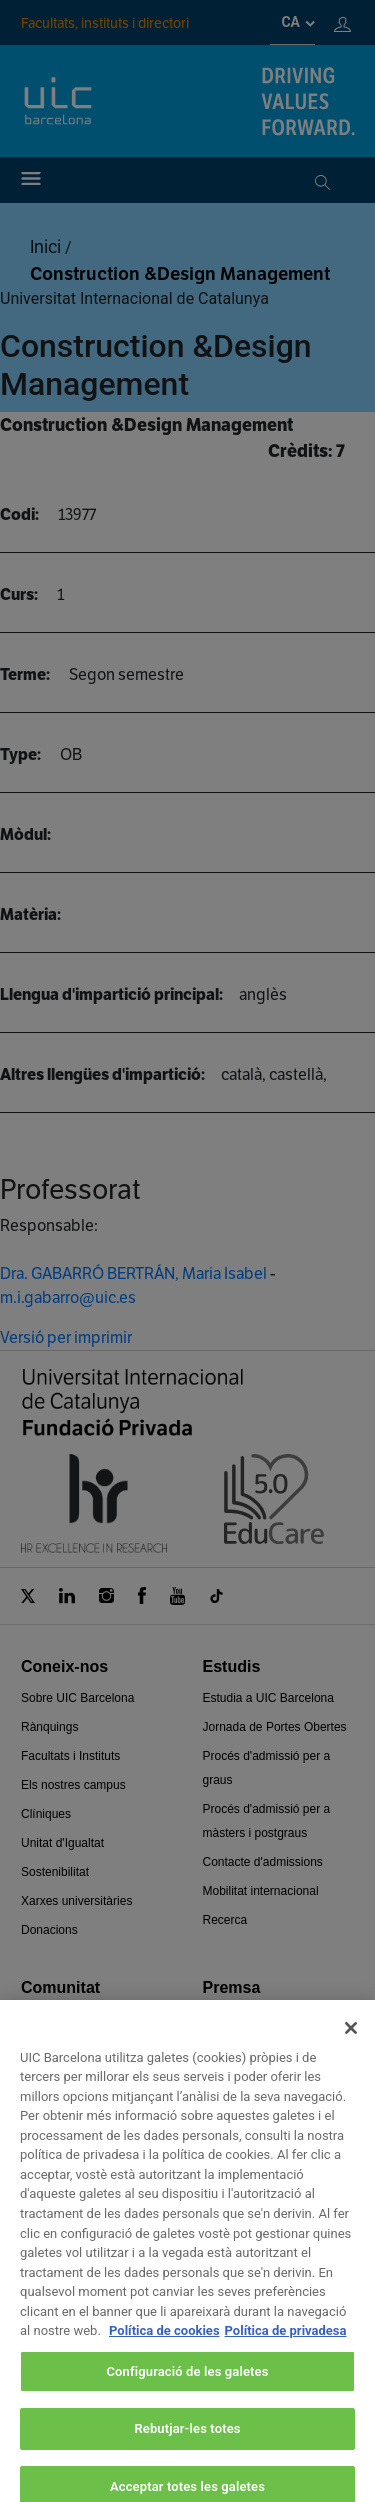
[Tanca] (351, 2047)
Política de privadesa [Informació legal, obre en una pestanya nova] (286, 2349)
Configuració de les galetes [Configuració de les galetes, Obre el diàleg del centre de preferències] (187, 2390)
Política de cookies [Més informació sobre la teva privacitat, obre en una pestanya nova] (164, 2349)
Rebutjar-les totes (187, 2447)
